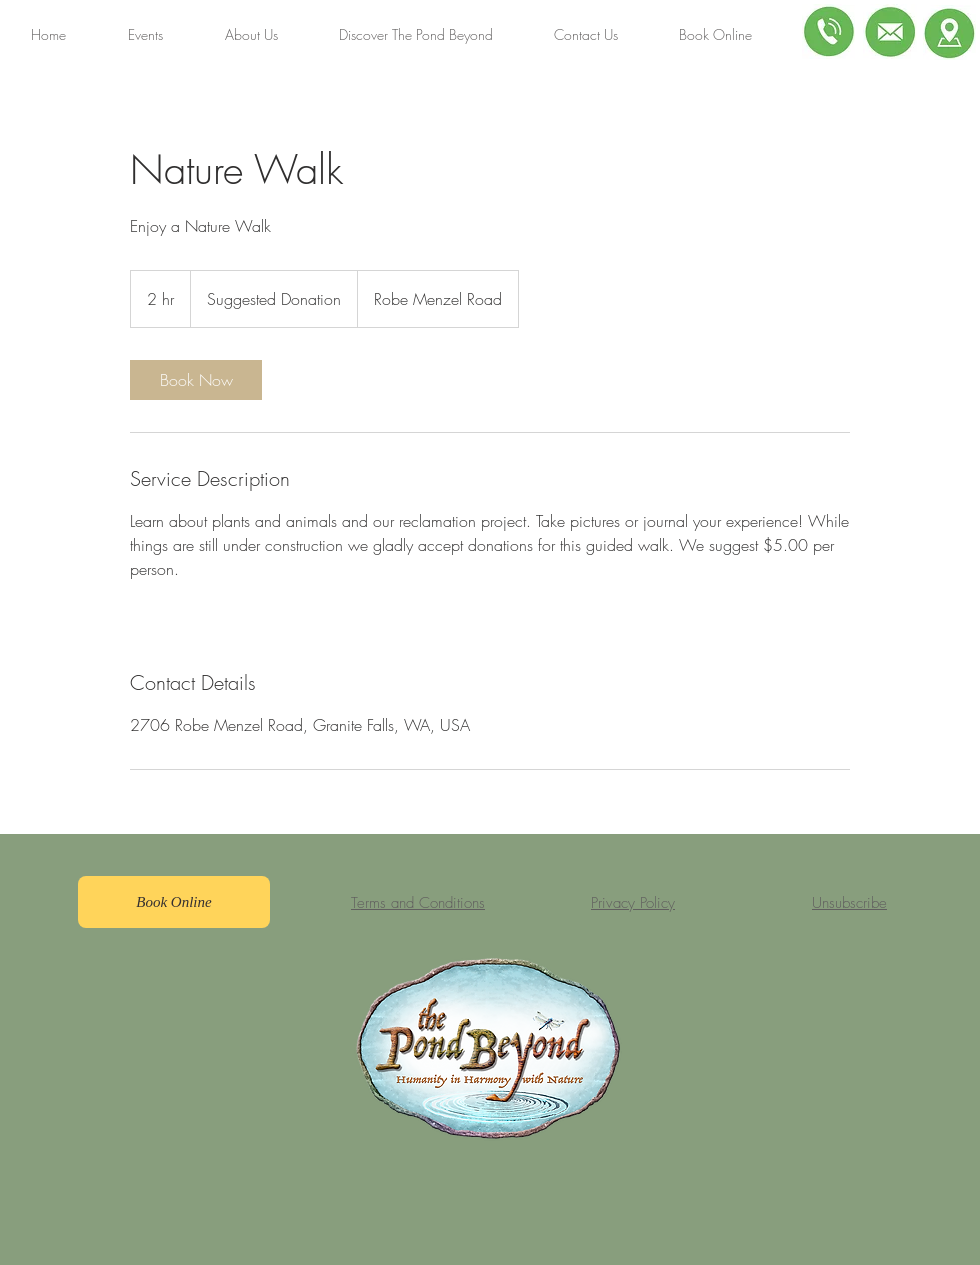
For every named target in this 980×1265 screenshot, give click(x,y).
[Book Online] (174, 902)
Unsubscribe (849, 903)
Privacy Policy (633, 903)
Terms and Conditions (418, 903)
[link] (196, 380)
